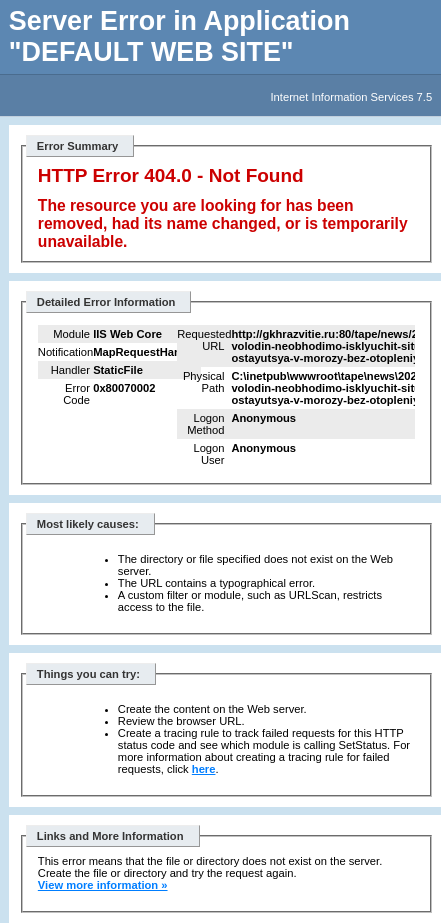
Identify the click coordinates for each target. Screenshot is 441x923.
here (204, 769)
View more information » (103, 885)
